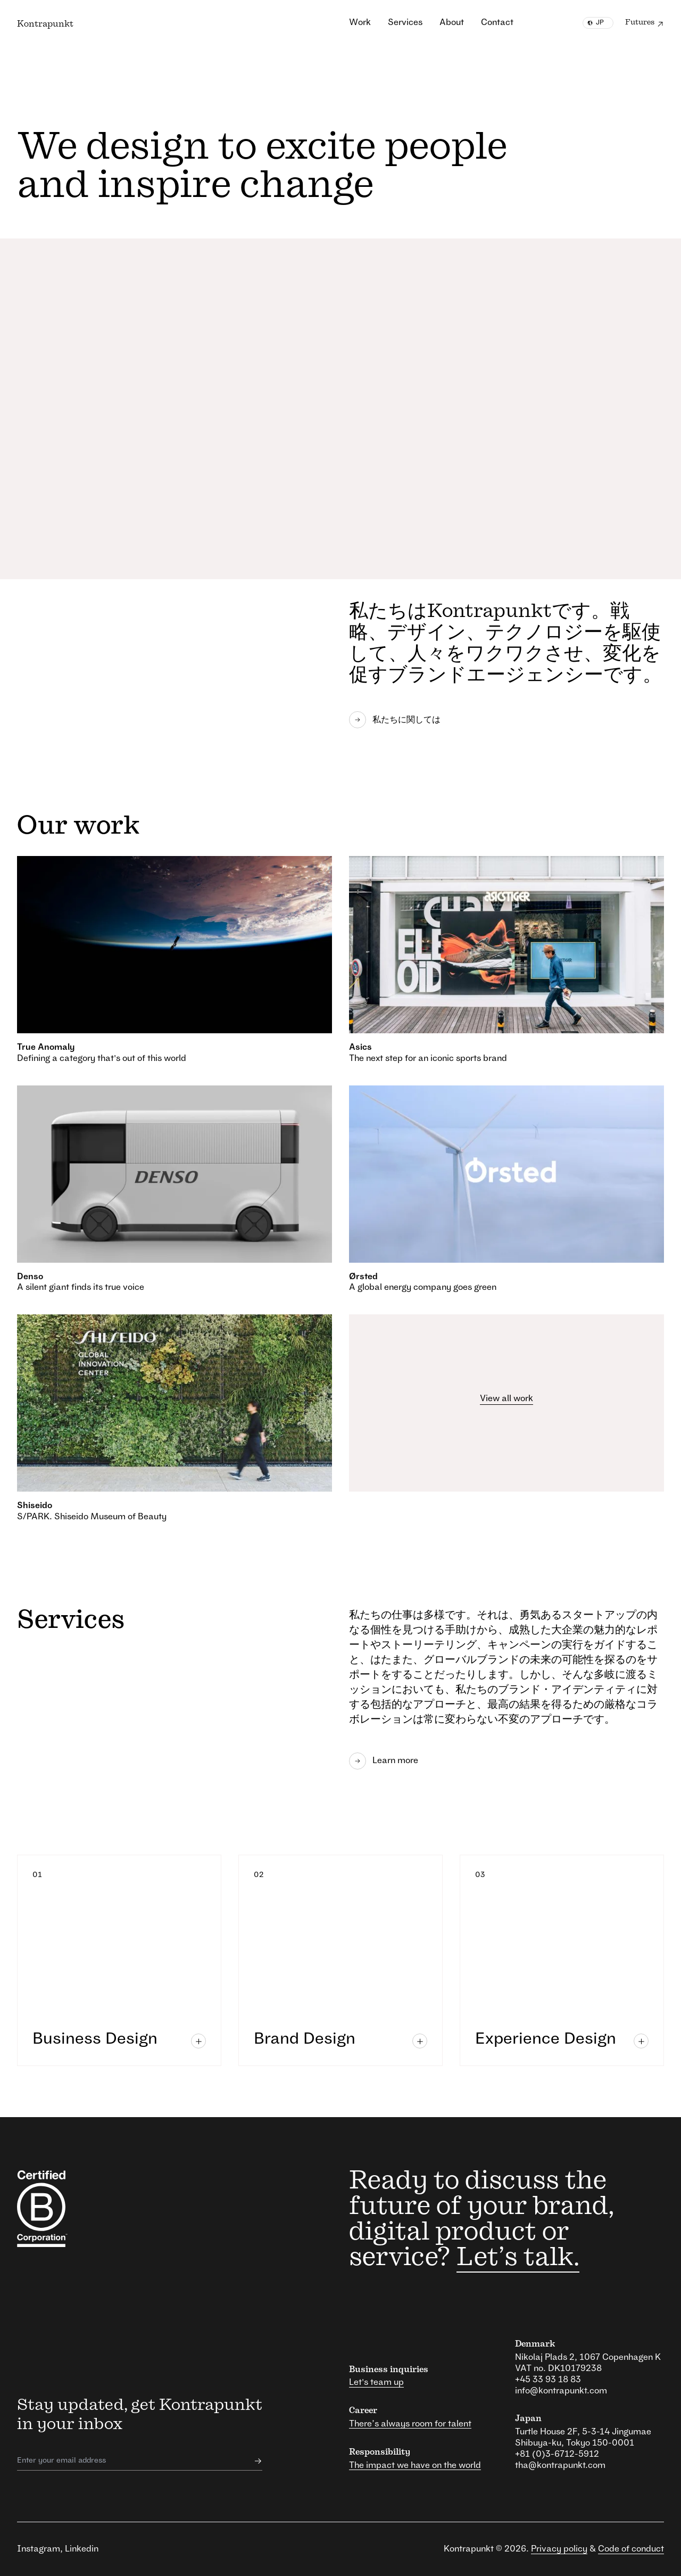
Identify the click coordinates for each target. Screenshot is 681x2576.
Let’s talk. (517, 2257)
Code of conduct (631, 2549)
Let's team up (376, 2382)
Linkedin (81, 2549)
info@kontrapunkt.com (561, 2390)
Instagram (38, 2549)
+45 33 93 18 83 (548, 2379)
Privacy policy (559, 2549)
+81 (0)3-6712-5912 (557, 2454)
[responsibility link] (64, 2208)
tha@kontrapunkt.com (560, 2465)
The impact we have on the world (415, 2465)
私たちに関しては (395, 719)
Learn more (383, 1761)
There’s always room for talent (410, 2423)
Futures (644, 24)
